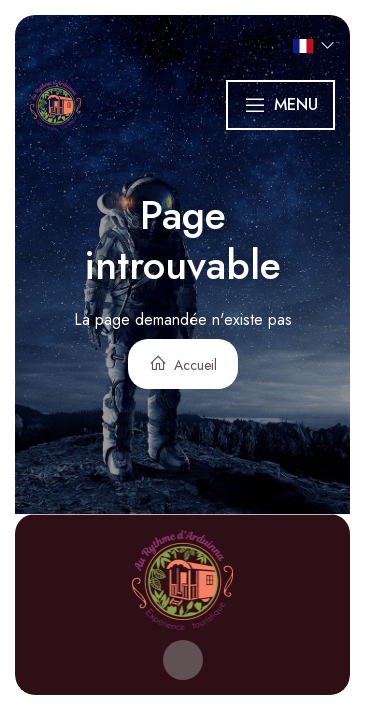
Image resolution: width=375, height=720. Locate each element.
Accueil (183, 364)
